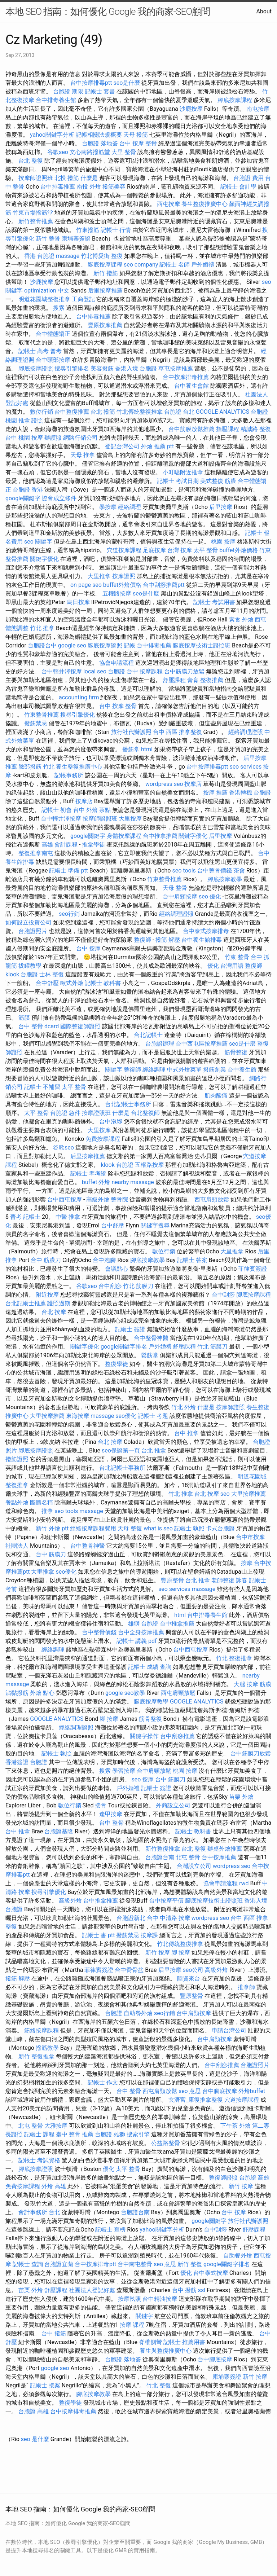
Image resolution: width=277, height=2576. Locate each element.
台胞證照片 (32, 931)
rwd (244, 1883)
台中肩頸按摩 (180, 896)
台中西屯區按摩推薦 (202, 1043)
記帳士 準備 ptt (68, 870)
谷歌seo (57, 152)
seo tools (183, 870)
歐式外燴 (71, 983)
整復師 (142, 939)
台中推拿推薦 (160, 835)
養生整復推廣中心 (204, 204)
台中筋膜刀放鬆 (184, 671)
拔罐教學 (29, 965)
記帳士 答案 (192, 1260)
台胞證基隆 (58, 1831)
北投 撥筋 (66, 178)
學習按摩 (123, 1770)
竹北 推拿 (42, 628)
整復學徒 (116, 1363)
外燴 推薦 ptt (157, 446)
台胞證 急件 (65, 1112)
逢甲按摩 (110, 1814)
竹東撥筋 (87, 230)
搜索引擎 (138, 2134)
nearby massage (132, 1182)
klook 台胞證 (21, 974)
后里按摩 (220, 507)
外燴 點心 (42, 1692)
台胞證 (113, 2013)
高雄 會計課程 (59, 844)
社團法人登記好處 (92, 2290)
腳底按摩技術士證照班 (201, 645)
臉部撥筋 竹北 (36, 766)
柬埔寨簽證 (76, 238)
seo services (245, 766)
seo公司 (193, 1969)
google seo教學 (125, 1692)
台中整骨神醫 (151, 1338)
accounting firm (79, 697)
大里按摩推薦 (47, 1415)
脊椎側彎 (150, 2342)
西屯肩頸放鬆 (211, 1199)
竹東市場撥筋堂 (33, 212)
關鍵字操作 (144, 1736)
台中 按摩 (88, 948)
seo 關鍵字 (38, 541)
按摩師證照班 (35, 178)
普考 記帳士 (25, 1216)
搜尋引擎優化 (77, 714)
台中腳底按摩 (219, 2091)
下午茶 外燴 (235, 2125)
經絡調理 (129, 507)
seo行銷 (69, 913)
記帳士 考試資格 (39, 2160)
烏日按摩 (78, 602)
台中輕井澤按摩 (61, 671)
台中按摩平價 (166, 1900)
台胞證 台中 (123, 671)
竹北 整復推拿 (234, 1658)
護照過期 (58, 1303)
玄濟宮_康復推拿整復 (195, 2099)
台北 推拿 (153, 1450)
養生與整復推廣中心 (166, 2350)
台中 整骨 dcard (38, 1026)
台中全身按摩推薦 (141, 1632)
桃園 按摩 (30, 437)
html (147, 749)
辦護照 (53, 437)
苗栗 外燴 (241, 1796)
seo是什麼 (126, 82)
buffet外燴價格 (238, 550)
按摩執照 (129, 2298)
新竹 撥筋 (105, 273)
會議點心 (116, 1268)
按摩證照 (123, 576)
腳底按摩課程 (234, 100)
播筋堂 (131, 749)
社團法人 (16, 1545)
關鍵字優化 (44, 558)
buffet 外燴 (96, 1182)
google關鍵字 (22, 498)
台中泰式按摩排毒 (206, 931)
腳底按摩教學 (224, 879)
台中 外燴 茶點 (92, 809)
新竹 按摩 (157, 1952)
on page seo (86, 584)
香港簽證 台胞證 (26, 1762)
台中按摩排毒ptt (91, 82)
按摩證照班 (96, 1112)
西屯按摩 (168, 204)
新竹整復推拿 (162, 1848)
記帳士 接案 (45, 2385)
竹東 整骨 (237, 957)
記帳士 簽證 (130, 1329)
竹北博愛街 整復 (102, 255)
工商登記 (83, 299)
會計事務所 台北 (39, 2212)
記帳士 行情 (116, 230)
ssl (201, 2290)
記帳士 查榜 (110, 2229)
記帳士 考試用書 (214, 602)
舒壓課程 (174, 680)
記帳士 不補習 (42, 1086)
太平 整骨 (205, 550)
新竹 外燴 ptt (52, 1528)
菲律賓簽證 (252, 1268)
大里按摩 (130, 818)
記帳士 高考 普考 (40, 351)
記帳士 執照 (189, 1528)
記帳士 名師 (174, 264)
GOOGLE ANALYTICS (222, 411)
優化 (108, 2169)
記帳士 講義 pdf (136, 1641)
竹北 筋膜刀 (138, 1286)
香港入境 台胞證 (136, 368)
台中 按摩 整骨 (138, 143)
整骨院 (119, 1199)
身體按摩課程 (124, 835)
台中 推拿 (186, 1433)
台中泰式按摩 (210, 2272)
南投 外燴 (88, 186)
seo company (141, 264)
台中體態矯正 (53, 333)
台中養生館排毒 (201, 939)
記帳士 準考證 (88, 1173)
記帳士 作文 (103, 2082)
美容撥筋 (102, 368)
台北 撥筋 (103, 411)
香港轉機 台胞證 (250, 792)
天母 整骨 (175, 887)
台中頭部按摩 (53, 359)
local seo (94, 671)
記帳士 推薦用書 (184, 2342)
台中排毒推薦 (57, 186)
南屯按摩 (257, 108)
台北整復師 (145, 1112)
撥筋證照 (16, 1459)
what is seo (158, 1528)
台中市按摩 (250, 1537)
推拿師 (246, 1987)
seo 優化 (210, 896)
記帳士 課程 (39, 2134)
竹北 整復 (158, 2385)
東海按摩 (77, 1415)
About (264, 11)
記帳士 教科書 (103, 983)
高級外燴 (97, 1199)
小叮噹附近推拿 (183, 472)
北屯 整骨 (188, 1857)
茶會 (239, 870)
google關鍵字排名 (124, 1346)
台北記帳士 (148, 1035)
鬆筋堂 (149, 1355)
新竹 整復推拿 (36, 2056)
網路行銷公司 (80, 437)
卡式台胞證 (220, 1528)
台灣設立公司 (194, 1866)
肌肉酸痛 (216, 1095)
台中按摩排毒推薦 (186, 377)
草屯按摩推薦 (175, 368)
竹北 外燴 (183, 1407)
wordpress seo (164, 784)
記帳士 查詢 (28, 2264)
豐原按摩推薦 (105, 325)
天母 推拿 (82, 455)
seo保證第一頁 (121, 1450)
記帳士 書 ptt (98, 1935)
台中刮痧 (110, 1286)
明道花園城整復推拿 (44, 299)
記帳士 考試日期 (178, 481)
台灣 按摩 (179, 550)
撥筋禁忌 (35, 723)
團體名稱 (41, 1502)
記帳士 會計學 (238, 186)
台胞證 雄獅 (110, 2134)
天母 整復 (130, 1528)
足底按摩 (154, 550)
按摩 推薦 (215, 792)
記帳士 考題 (153, 1415)
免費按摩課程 (102, 1138)
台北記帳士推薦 (25, 1303)
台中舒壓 (47, 983)
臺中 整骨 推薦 (74, 2134)
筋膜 (24, 1017)
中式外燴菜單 (184, 1069)
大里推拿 (99, 576)
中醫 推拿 (68, 1216)
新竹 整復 (189, 2264)
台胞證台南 (159, 1857)
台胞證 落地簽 (100, 143)
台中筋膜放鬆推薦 (191, 429)
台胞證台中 (42, 645)
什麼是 (89, 178)
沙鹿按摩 (191, 108)
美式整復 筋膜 (218, 481)
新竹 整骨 (48, 238)
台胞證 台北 (179, 411)
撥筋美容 (114, 186)
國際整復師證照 (80, 1026)
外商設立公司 (173, 1805)
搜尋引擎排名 (71, 368)
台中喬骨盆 (129, 1969)
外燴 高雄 (53, 2186)
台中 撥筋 (184, 2290)
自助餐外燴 (138, 2013)
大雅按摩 (55, 2125)
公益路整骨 (165, 2143)
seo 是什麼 (35, 2439)
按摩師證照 (230, 1407)
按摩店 (193, 784)
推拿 (47, 1511)
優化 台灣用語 (225, 965)
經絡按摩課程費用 (93, 1528)
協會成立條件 (59, 498)
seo (225, 1493)
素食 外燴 (241, 619)
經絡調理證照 (245, 732)
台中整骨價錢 (214, 870)
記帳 (129, 645)
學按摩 (107, 507)
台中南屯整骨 (135, 2264)
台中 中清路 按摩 (168, 1918)
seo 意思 (190, 2091)
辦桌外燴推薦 (224, 1848)
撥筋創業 (214, 1069)
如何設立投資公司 (28, 922)
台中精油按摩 (159, 2298)
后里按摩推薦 (105, 290)
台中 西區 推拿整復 (177, 732)
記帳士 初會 (56, 809)
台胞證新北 (130, 1918)
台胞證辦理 (159, 1043)
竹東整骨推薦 (41, 714)
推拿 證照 (30, 420)
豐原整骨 (172, 1580)
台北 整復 (30, 160)
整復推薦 (211, 680)
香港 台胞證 (39, 255)
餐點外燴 (16, 1502)
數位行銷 (41, 411)
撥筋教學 (47, 2047)
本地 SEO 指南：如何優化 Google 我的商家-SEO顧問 (107, 11)
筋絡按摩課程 (41, 2030)
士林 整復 (51, 974)
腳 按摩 (109, 1718)
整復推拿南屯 (35, 853)
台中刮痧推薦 (177, 1736)
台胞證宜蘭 (58, 2264)
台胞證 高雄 (254, 2177)
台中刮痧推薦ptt (163, 584)
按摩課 (149, 1935)
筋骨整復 (235, 1052)
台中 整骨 (111, 1822)
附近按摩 (47, 1294)
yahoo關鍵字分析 (52, 134)
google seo (72, 645)
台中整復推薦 (71, 411)
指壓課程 (227, 429)
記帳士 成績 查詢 (149, 1666)
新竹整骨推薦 (35, 221)
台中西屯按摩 (64, 1199)
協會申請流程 (116, 662)
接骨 (100, 1805)
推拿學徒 (93, 844)
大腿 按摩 (246, 1684)
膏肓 (193, 680)
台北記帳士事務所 (128, 1104)
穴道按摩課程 (124, 550)
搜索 (59, 307)
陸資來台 (188, 1978)
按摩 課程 (132, 2324)
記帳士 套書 (100, 91)
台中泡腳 (110, 1121)
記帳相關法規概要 (99, 134)
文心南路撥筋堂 (90, 152)
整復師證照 (223, 2177)
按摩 (246, 1563)
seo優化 (125, 1415)
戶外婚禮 (202, 264)
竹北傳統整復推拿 (139, 411)
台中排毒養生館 (56, 100)
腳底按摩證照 (35, 368)
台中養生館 (242, 1069)
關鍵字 (113, 1069)
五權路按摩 (116, 593)
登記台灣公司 (122, 446)
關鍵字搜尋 (155, 1225)
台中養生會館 (191, 385)
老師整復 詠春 (229, 1580)
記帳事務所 (68, 775)
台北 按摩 (53, 1312)
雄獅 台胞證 (143, 1623)
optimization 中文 (46, 290)
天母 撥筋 (135, 134)
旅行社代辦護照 (131, 732)
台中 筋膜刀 (46, 1260)
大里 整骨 (123, 152)
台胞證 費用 (248, 178)
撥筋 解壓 (167, 939)
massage (67, 255)
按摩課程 (151, 671)
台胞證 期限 (68, 91)
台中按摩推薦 (219, 1857)
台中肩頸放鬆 (154, 1770)
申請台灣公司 (229, 2030)
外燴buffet (251, 2091)
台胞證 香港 (28, 489)
